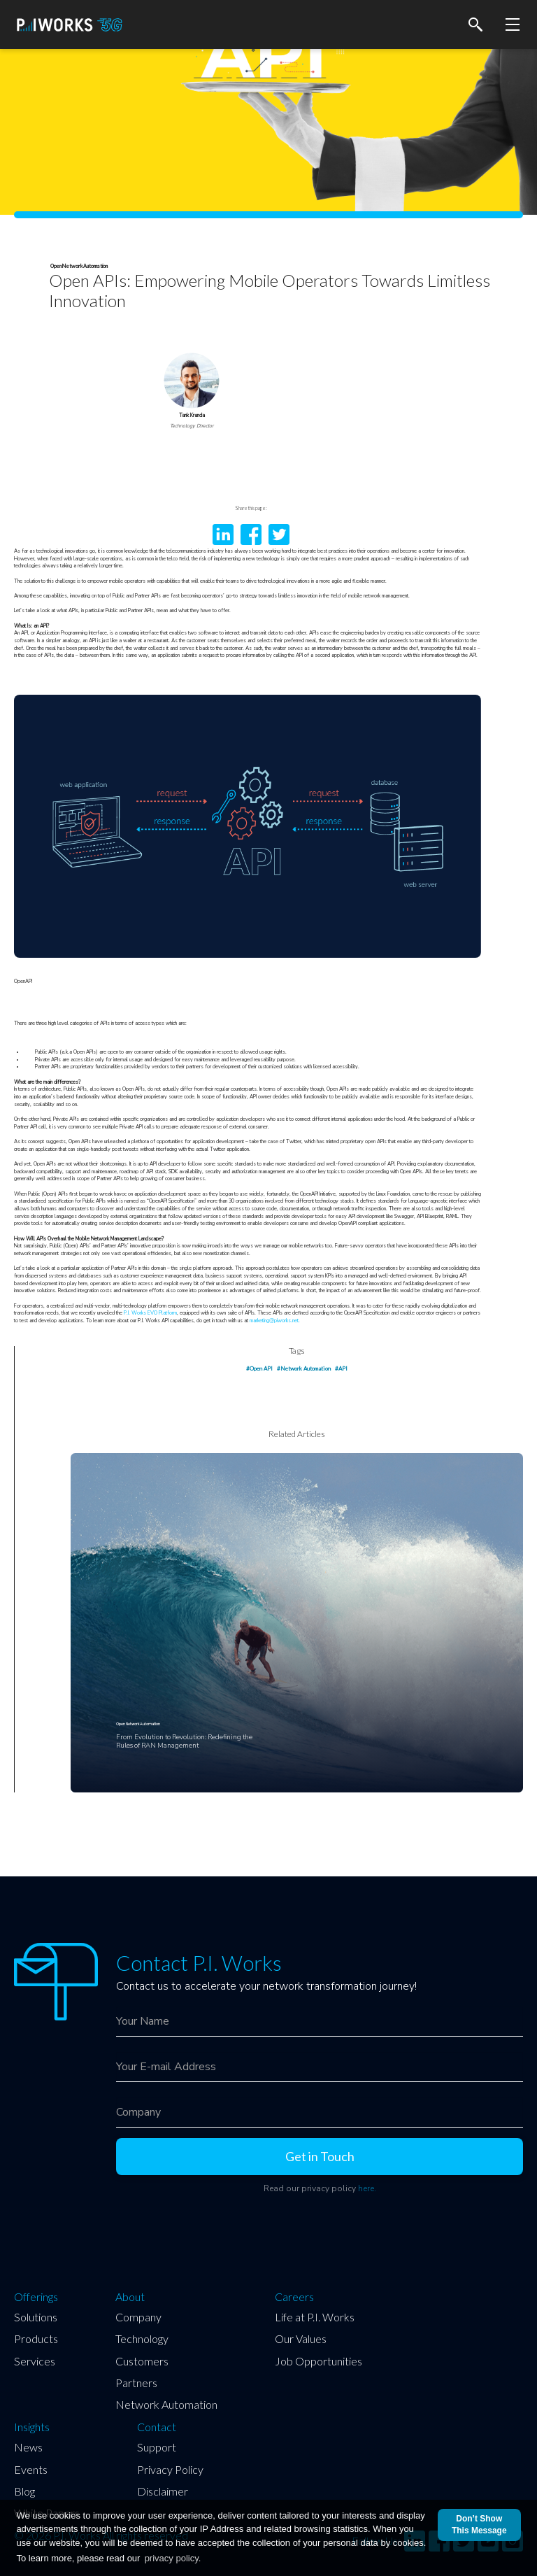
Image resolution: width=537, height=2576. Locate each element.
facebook (251, 534)
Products (36, 2338)
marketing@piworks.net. (275, 1320)
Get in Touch (320, 2156)
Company (138, 2316)
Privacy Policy (170, 2469)
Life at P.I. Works (315, 2316)
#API (341, 1368)
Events (31, 2469)
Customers (142, 2361)
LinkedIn (223, 534)
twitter (278, 534)
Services (34, 2361)
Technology (142, 2338)
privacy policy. (173, 2558)
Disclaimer (162, 2491)
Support (156, 2447)
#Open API (259, 1368)
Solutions (35, 2316)
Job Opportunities (318, 2361)
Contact (156, 2427)
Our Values (301, 2338)
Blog (24, 2491)
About (130, 2297)
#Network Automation (304, 1368)
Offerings (36, 2297)
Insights (32, 2427)
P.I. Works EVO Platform (150, 1313)
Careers (294, 2297)
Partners (136, 2382)
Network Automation (166, 2404)
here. (367, 2188)
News (28, 2447)
